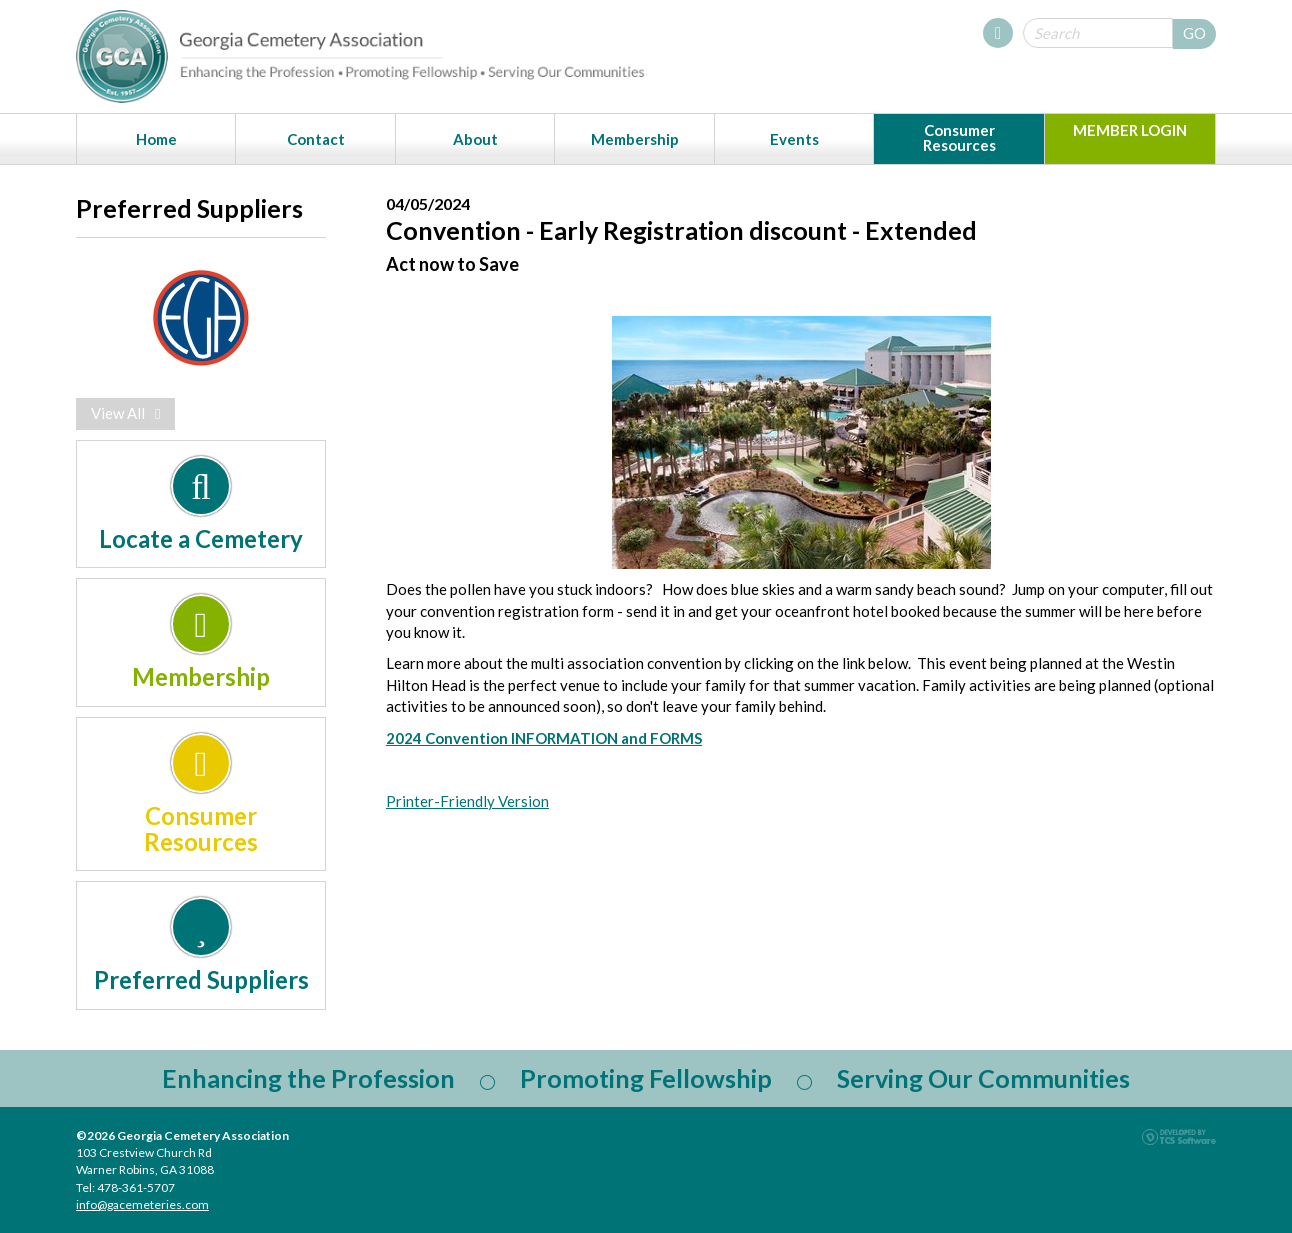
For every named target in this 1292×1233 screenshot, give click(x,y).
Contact (316, 139)
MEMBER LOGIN (1130, 130)
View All (125, 413)
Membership (635, 139)
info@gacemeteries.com (142, 1204)
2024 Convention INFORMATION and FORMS (544, 738)
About (475, 139)
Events (794, 139)
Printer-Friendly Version (467, 801)
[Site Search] (1098, 33)
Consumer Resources (959, 137)
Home (156, 139)
